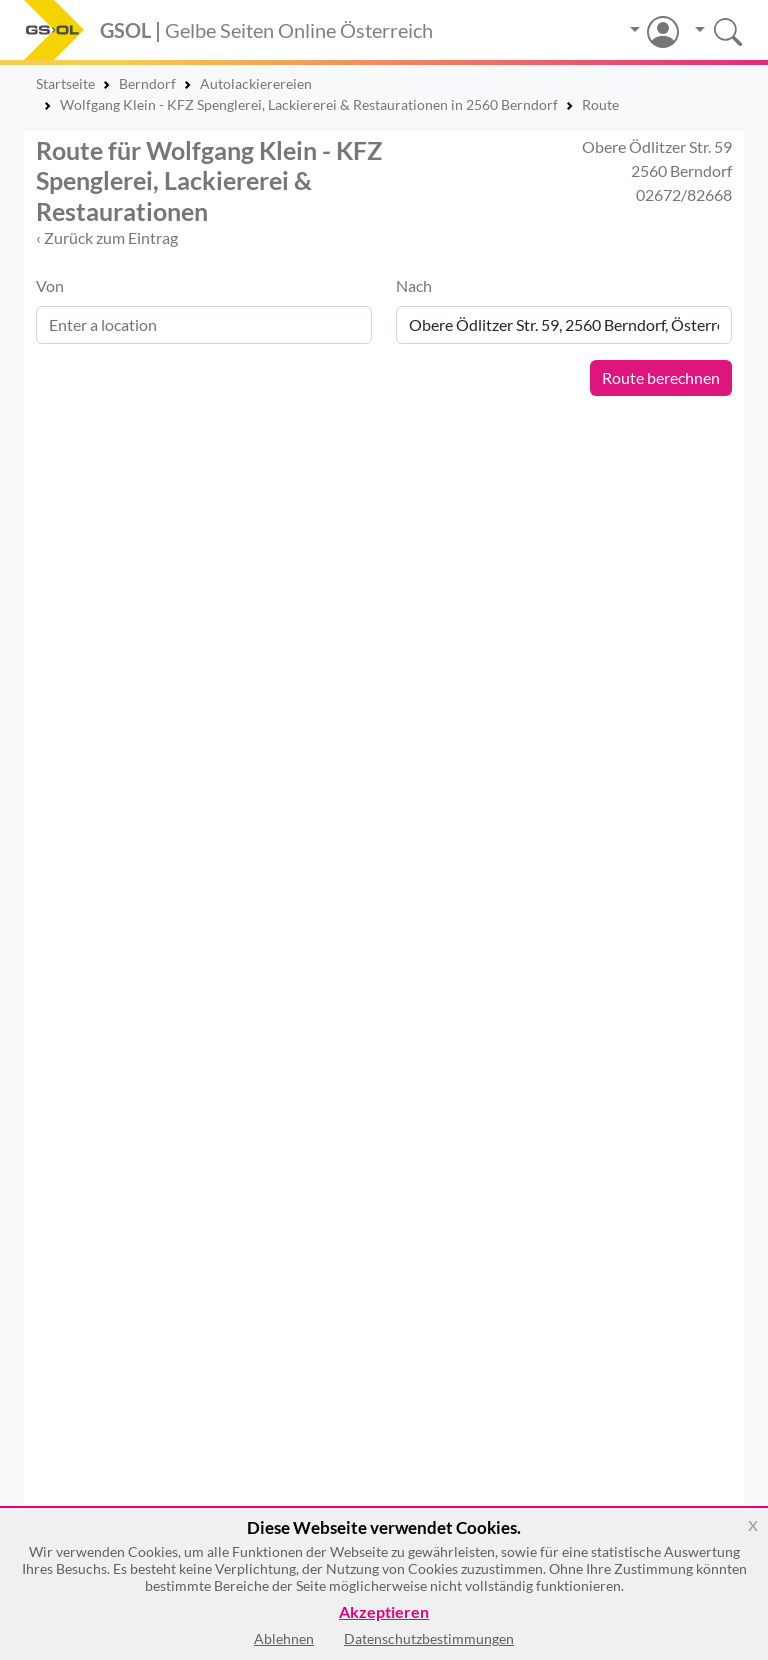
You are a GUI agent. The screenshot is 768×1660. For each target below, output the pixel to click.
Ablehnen (284, 1638)
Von (50, 285)
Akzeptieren (384, 1612)
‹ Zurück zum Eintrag (107, 237)
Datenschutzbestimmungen (429, 1638)
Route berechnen (661, 377)
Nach (414, 285)
